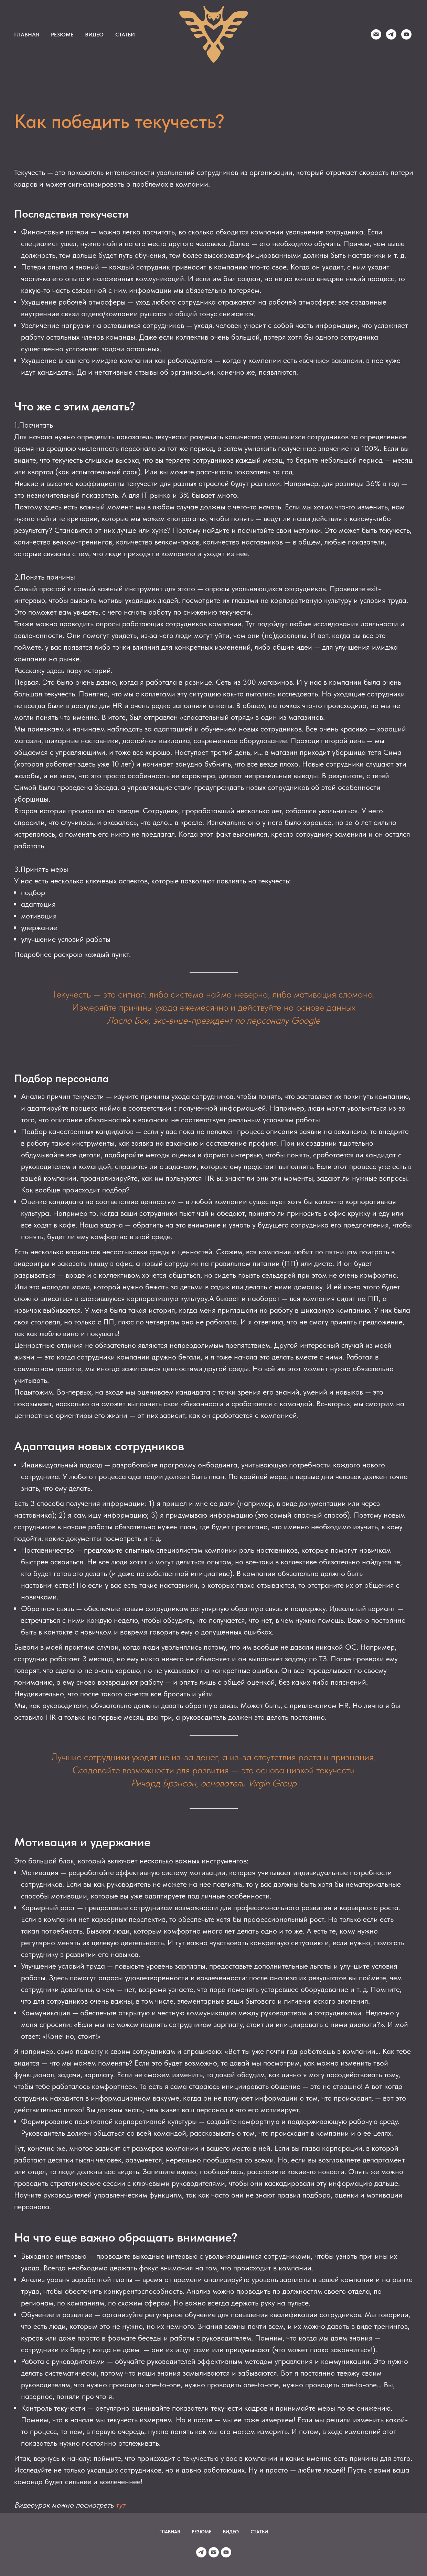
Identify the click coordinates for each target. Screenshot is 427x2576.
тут (120, 2504)
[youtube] (406, 34)
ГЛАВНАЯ (26, 34)
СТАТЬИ (125, 34)
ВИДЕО (94, 34)
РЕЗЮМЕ (62, 34)
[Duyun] (376, 34)
